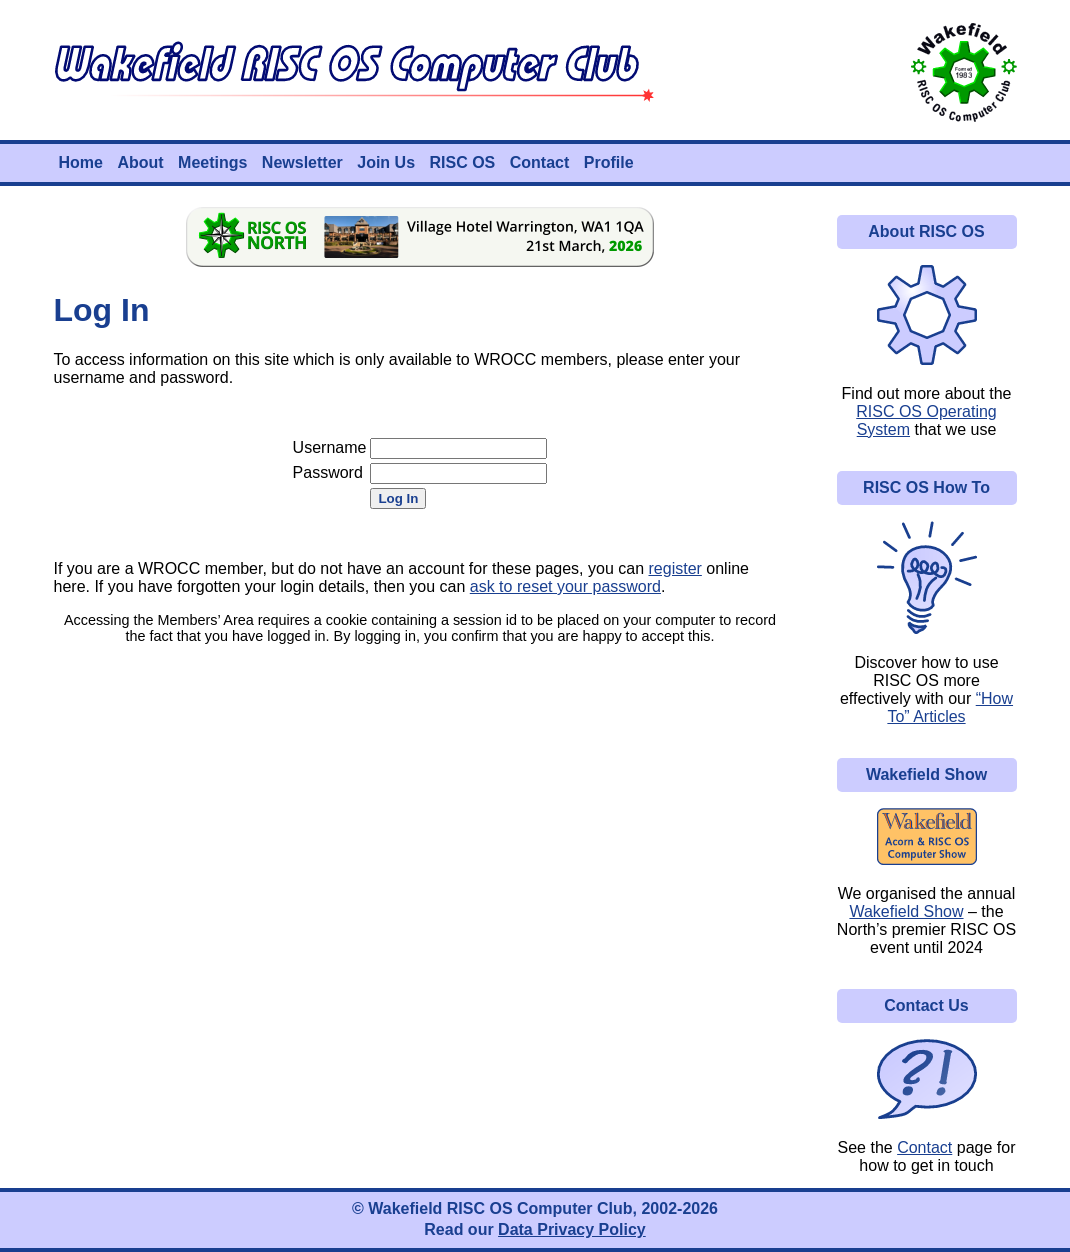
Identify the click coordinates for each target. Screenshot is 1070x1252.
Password (328, 472)
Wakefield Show (906, 911)
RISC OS (462, 162)
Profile (609, 162)
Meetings (212, 162)
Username (330, 447)
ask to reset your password (565, 586)
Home (81, 162)
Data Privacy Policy (572, 1229)
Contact (540, 162)
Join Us (386, 162)
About (140, 162)
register (675, 568)
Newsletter (302, 162)
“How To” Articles (950, 707)
